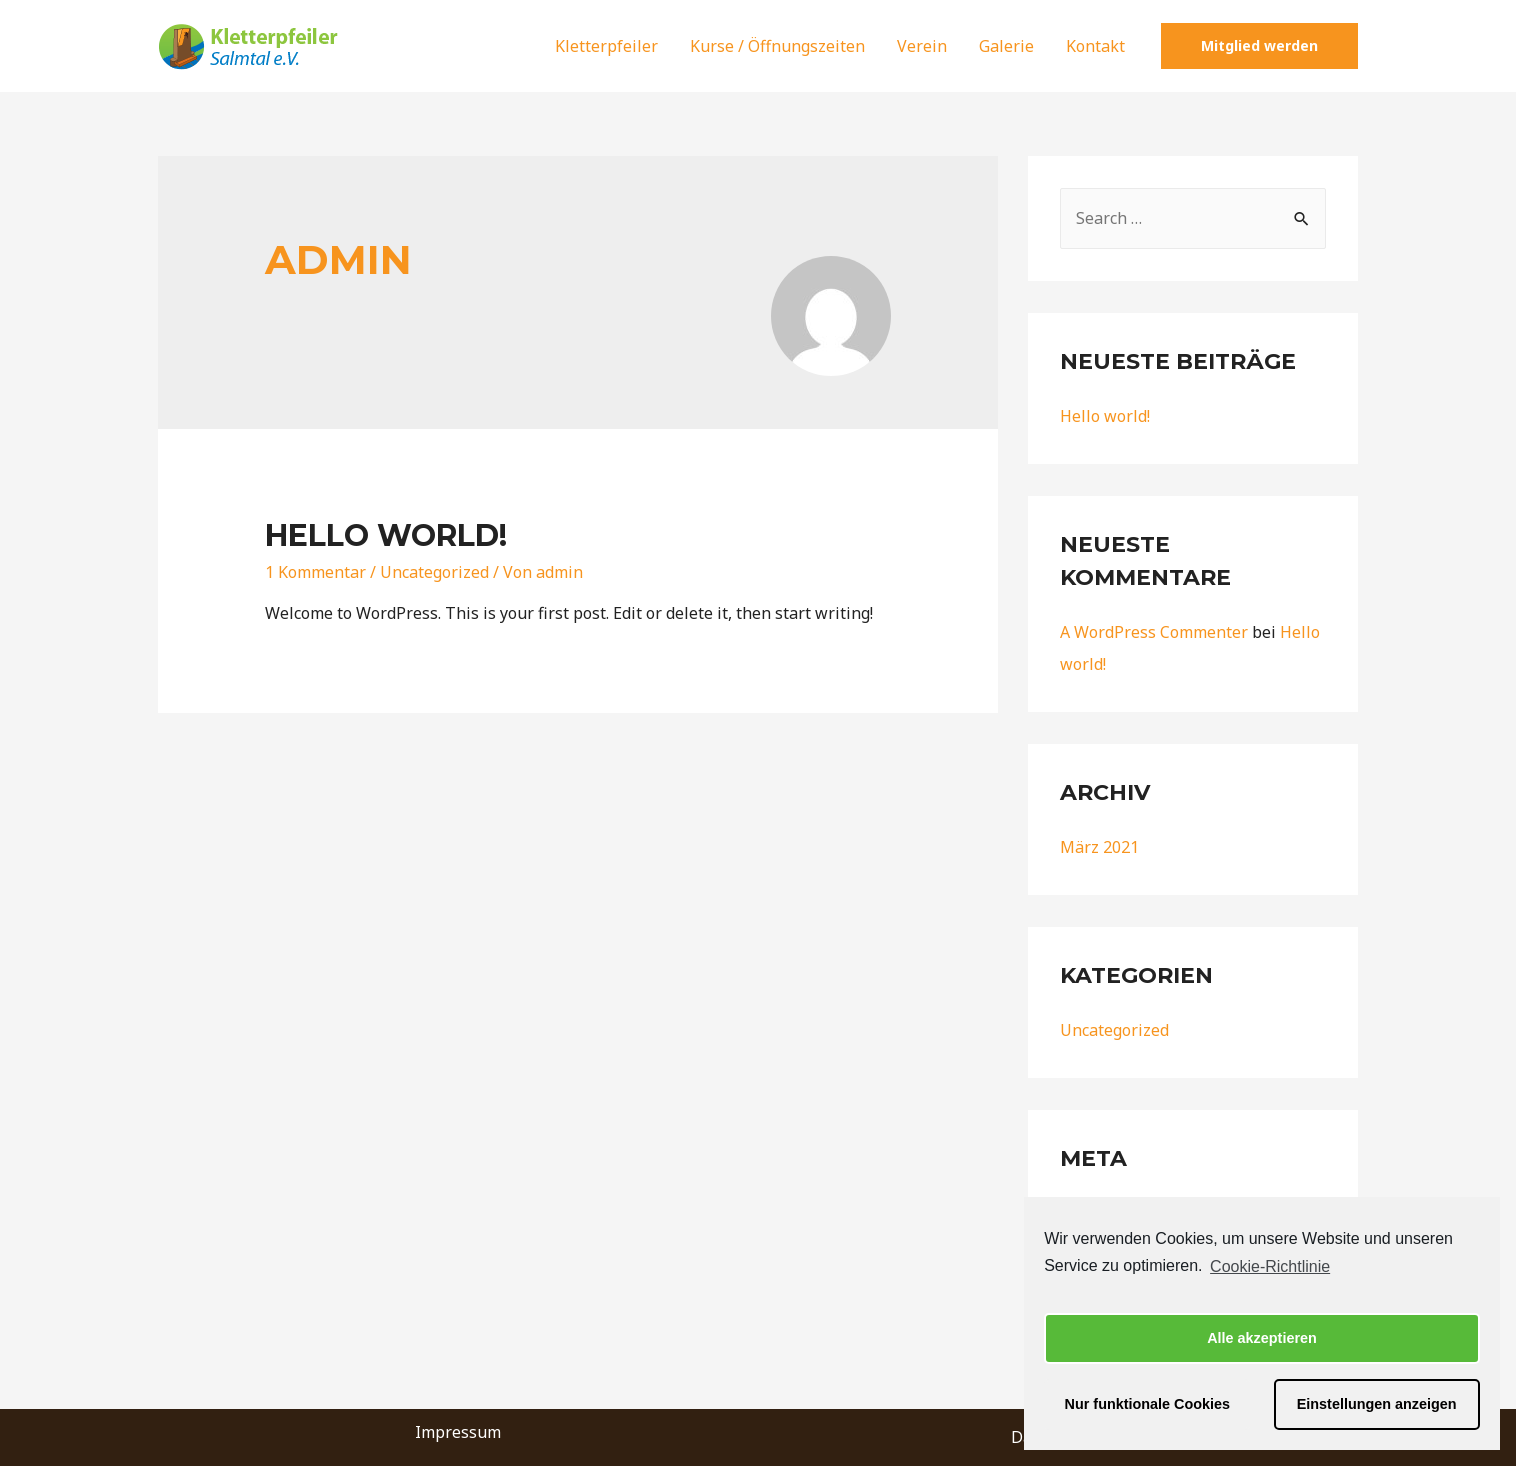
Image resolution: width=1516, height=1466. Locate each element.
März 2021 (1099, 847)
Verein (922, 46)
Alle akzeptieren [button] (1262, 1338)
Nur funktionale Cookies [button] (1148, 1404)
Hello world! (386, 535)
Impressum (458, 1432)
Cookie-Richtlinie (1270, 1266)
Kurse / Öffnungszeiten (777, 46)
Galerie (1006, 46)
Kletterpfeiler (606, 46)
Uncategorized (434, 572)
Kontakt (1095, 46)
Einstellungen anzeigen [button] (1377, 1404)
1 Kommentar (315, 572)
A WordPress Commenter (1154, 632)
